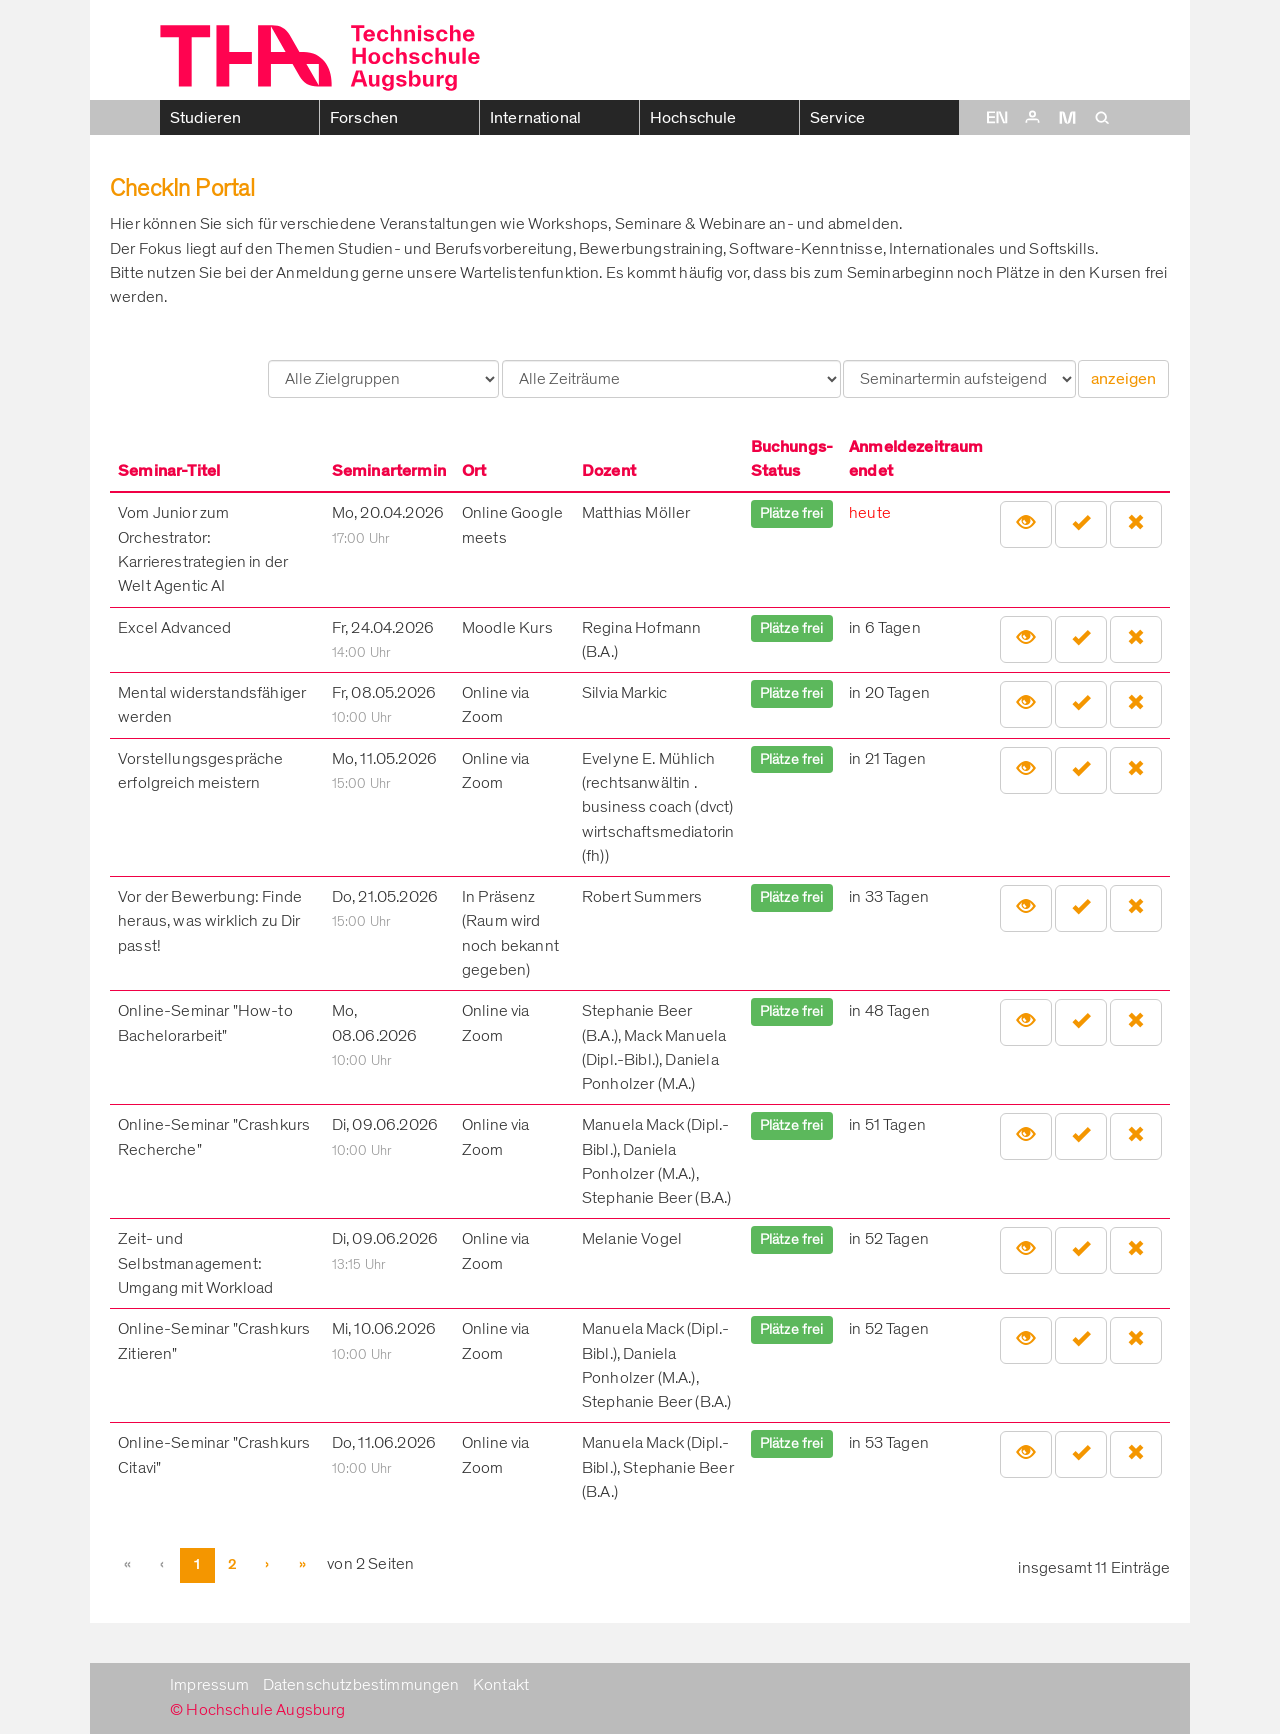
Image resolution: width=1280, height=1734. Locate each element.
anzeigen (1123, 379)
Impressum (210, 1685)
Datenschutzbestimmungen (361, 1685)
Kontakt (501, 1685)
